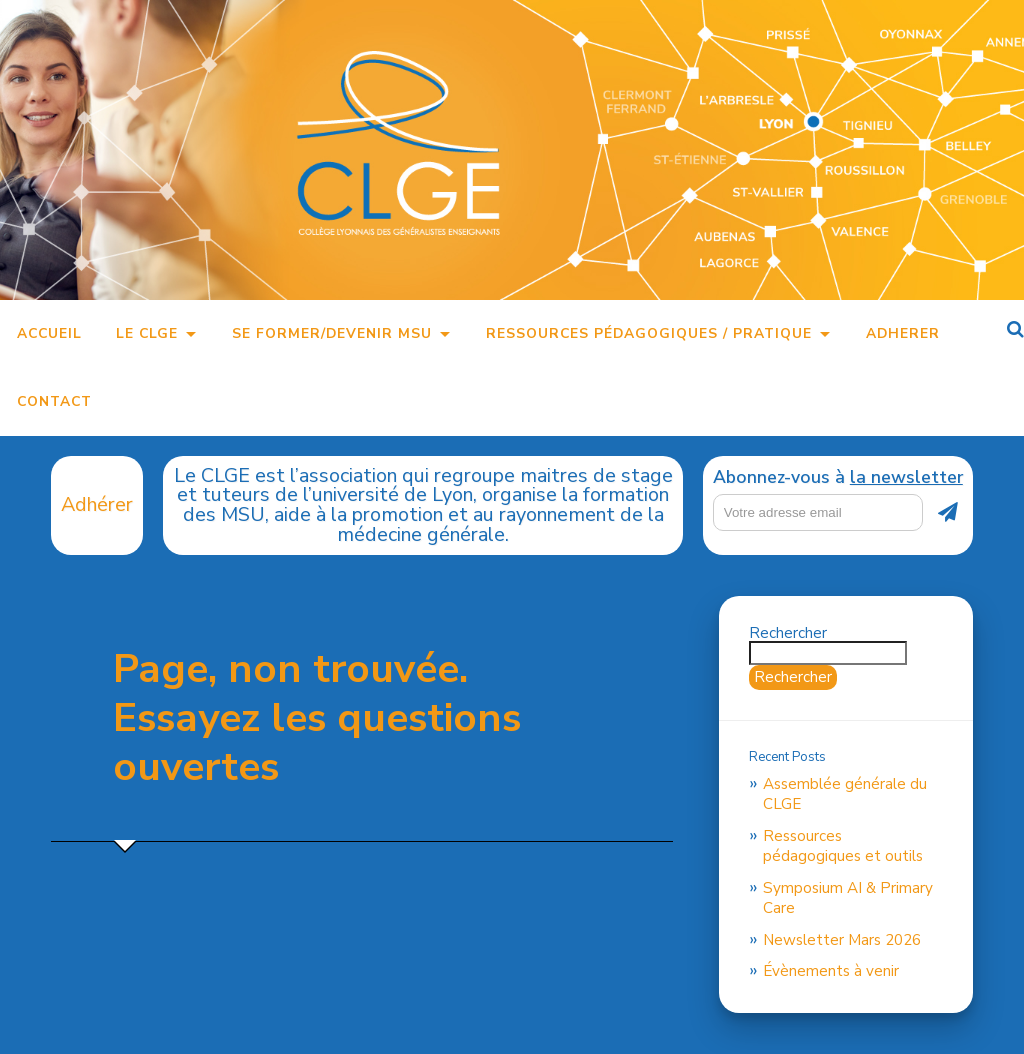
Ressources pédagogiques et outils (843, 846)
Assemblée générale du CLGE (845, 794)
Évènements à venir (831, 971)
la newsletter (906, 477)
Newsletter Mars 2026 (842, 940)
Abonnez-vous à (838, 478)
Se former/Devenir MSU (332, 333)
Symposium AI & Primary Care (848, 898)
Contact (54, 401)
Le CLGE (147, 333)
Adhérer (97, 504)
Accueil (49, 333)
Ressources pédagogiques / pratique (649, 333)
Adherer (903, 333)
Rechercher (788, 633)
